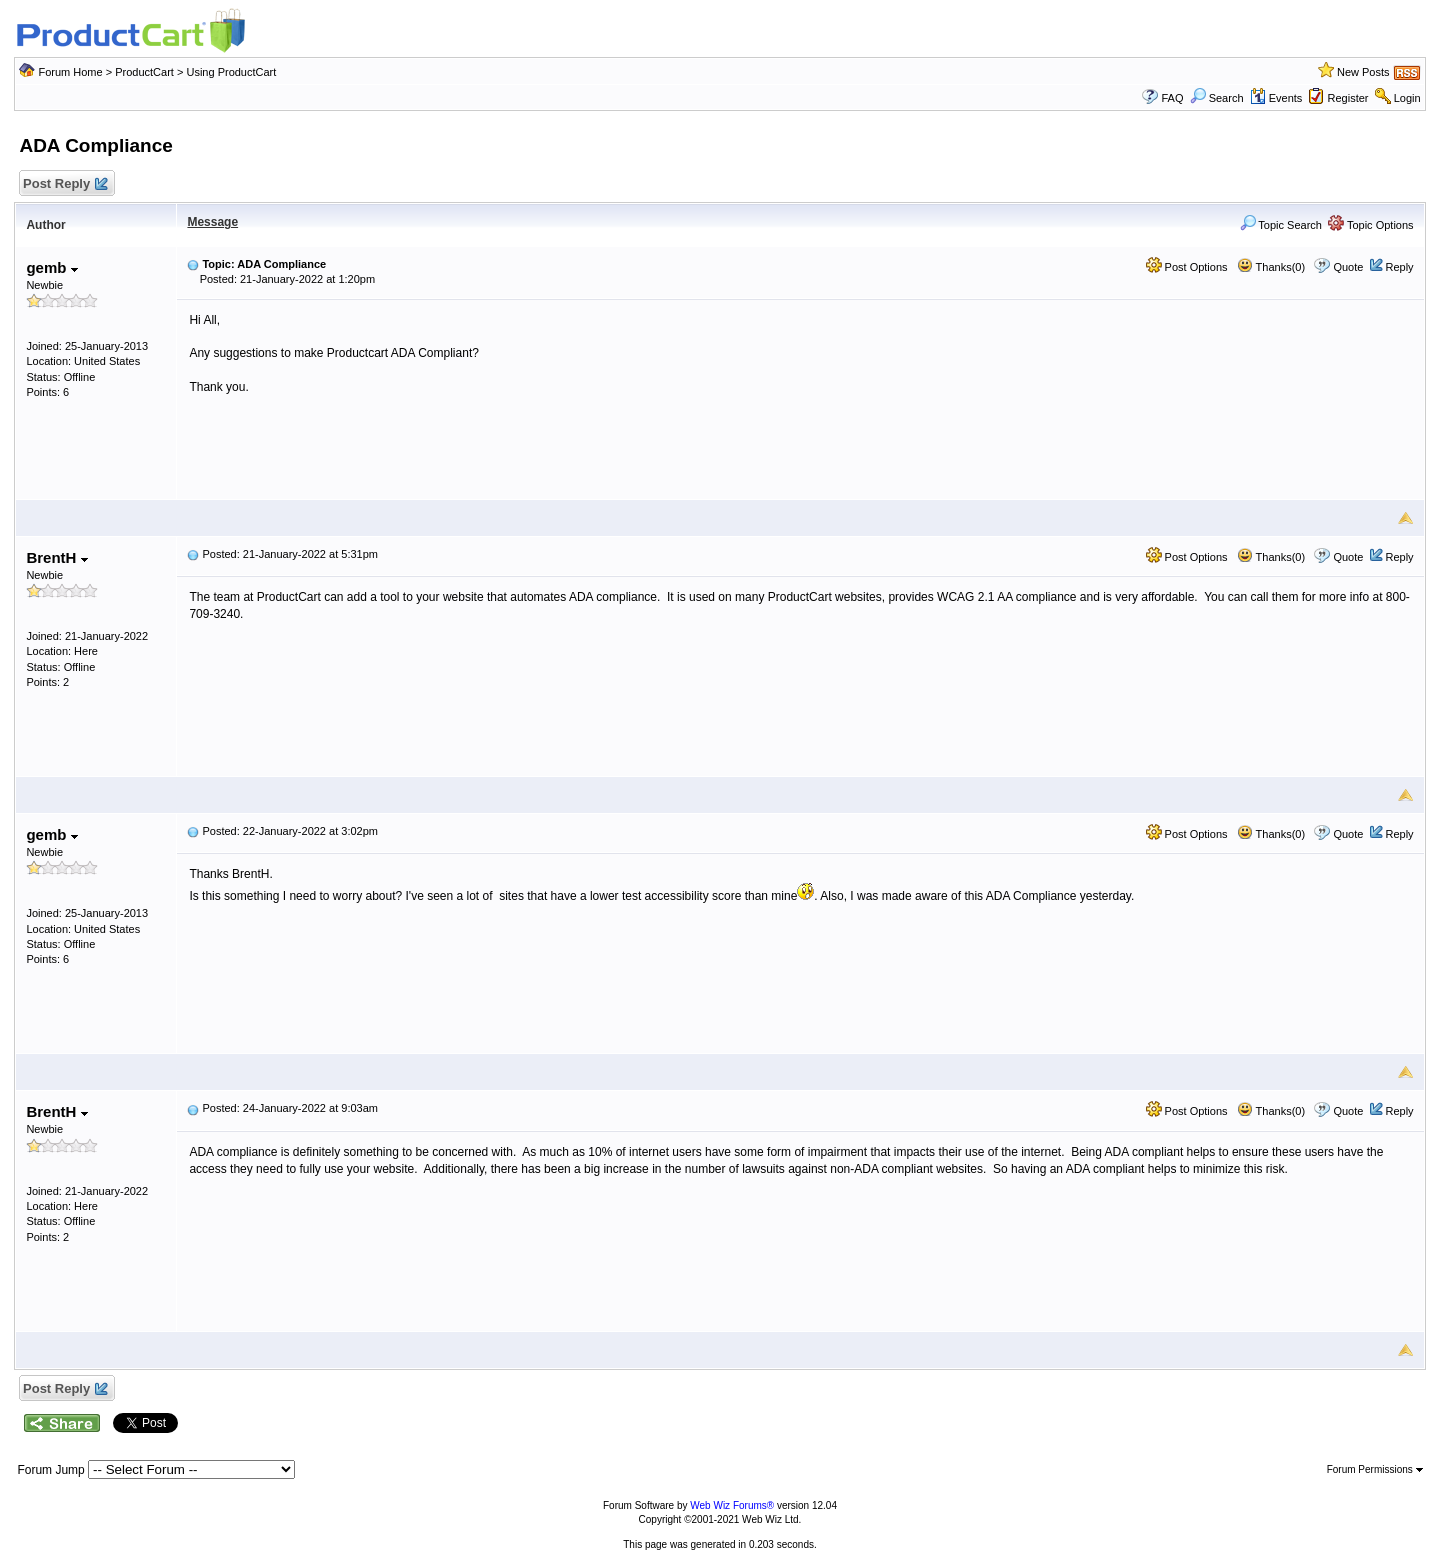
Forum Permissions (1375, 1469)
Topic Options (1371, 225)
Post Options (1187, 267)
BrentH (56, 557)
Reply (1399, 267)
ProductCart (144, 72)
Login (1407, 98)
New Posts (1363, 72)
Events (1276, 98)
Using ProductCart (231, 72)
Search (1217, 98)
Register (1348, 98)
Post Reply (64, 184)
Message (212, 222)
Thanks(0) (1271, 267)
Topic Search (1281, 225)
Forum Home (70, 72)
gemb (51, 267)
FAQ (1172, 98)
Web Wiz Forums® (732, 1505)
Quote (1348, 267)
